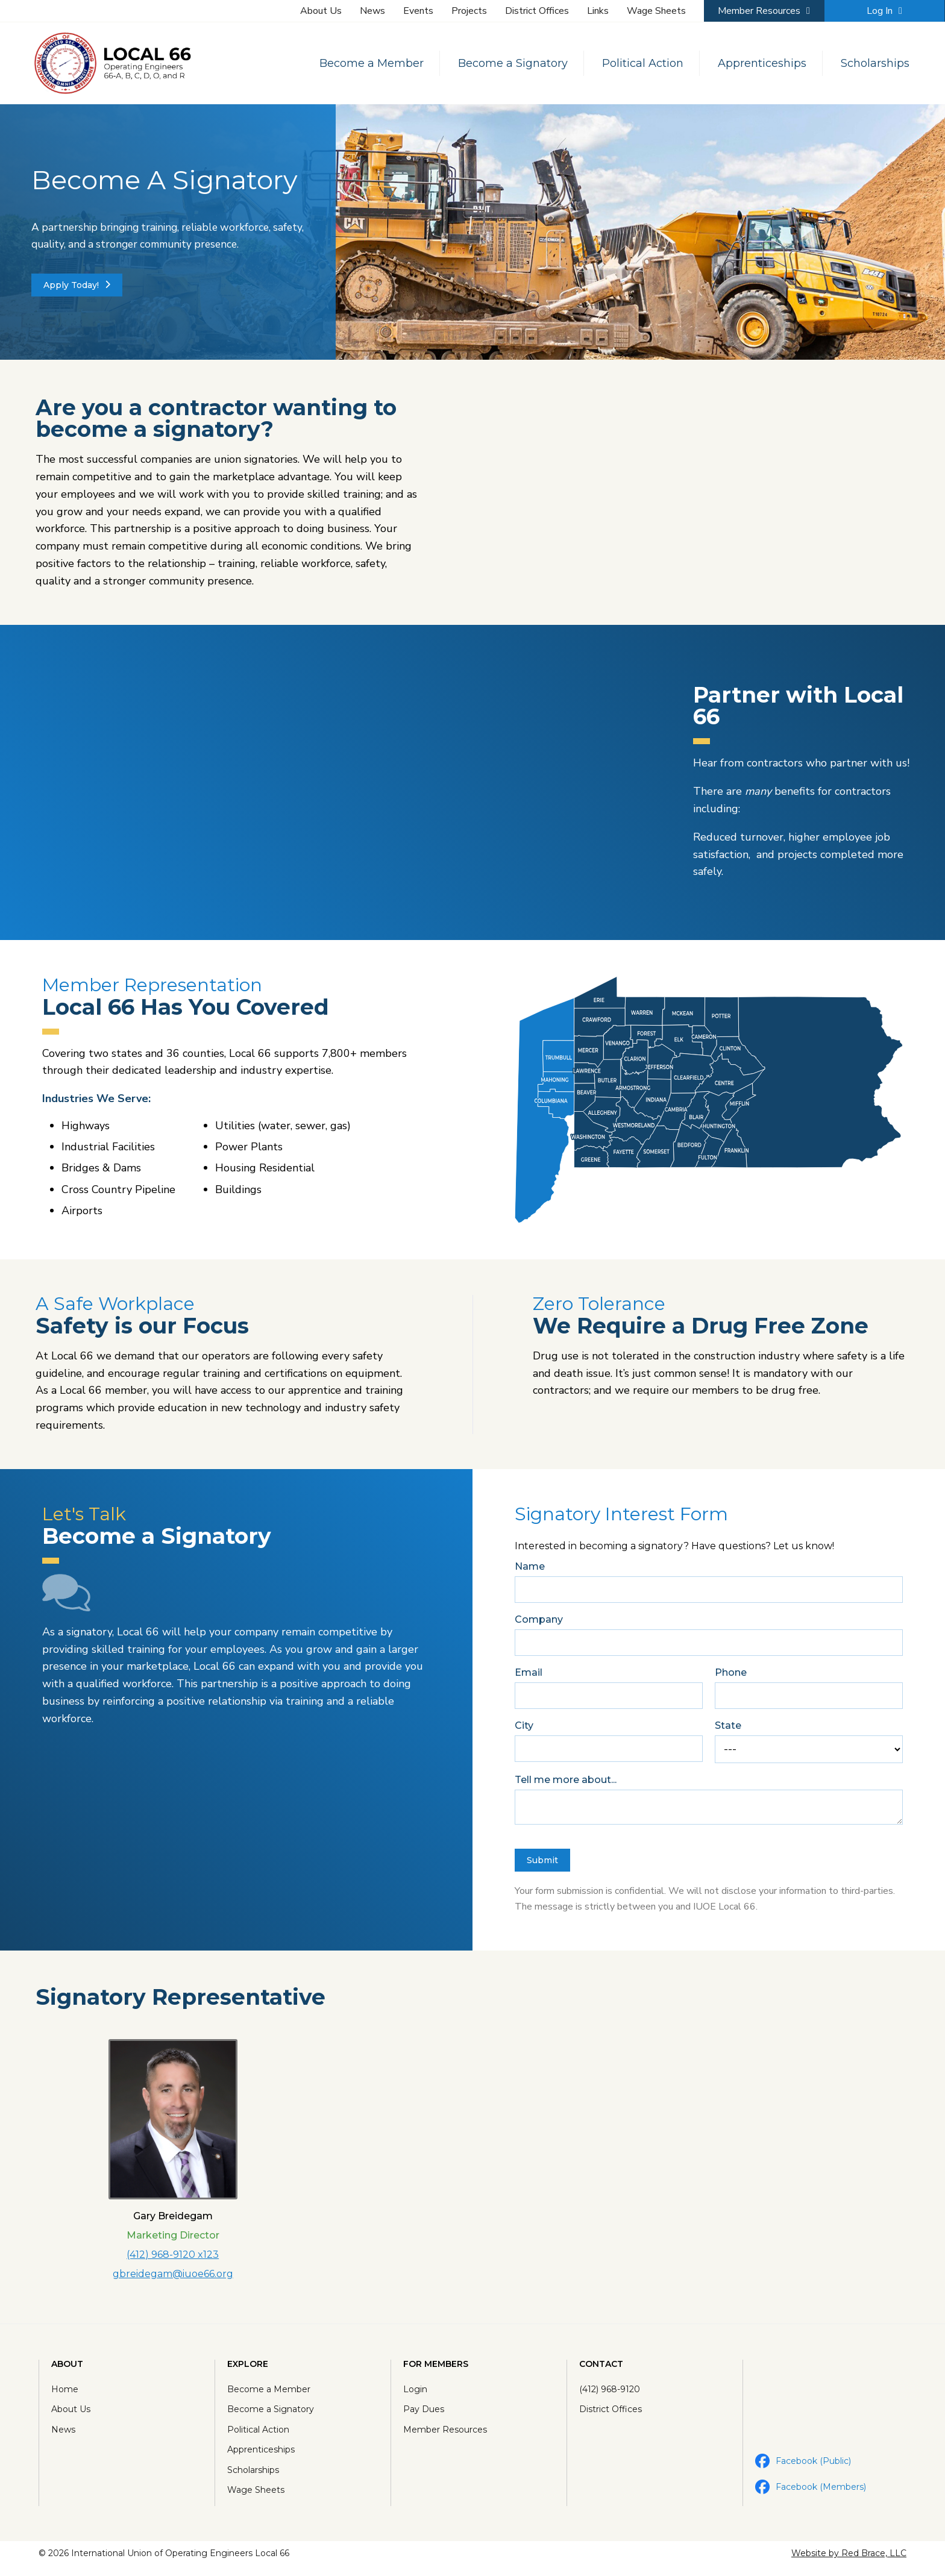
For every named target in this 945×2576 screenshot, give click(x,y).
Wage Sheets (656, 10)
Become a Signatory (506, 63)
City (524, 1730)
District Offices (537, 10)
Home (68, 2396)
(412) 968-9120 (609, 2396)
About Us (321, 10)
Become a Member (365, 63)
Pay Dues (424, 2416)
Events (418, 10)
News (372, 10)
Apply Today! (76, 285)
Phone (731, 1677)
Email (528, 1677)
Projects (469, 10)
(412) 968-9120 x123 (173, 2260)
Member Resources (764, 10)
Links (598, 10)
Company (539, 1624)
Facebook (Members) (808, 2494)
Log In (884, 10)
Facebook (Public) (801, 2468)
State (728, 1730)
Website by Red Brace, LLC (845, 2562)
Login (416, 2396)
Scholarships (868, 63)
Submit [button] (542, 1864)
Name (530, 1571)
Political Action (636, 63)
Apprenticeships (755, 63)
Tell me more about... (566, 1784)
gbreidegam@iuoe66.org (173, 2279)
